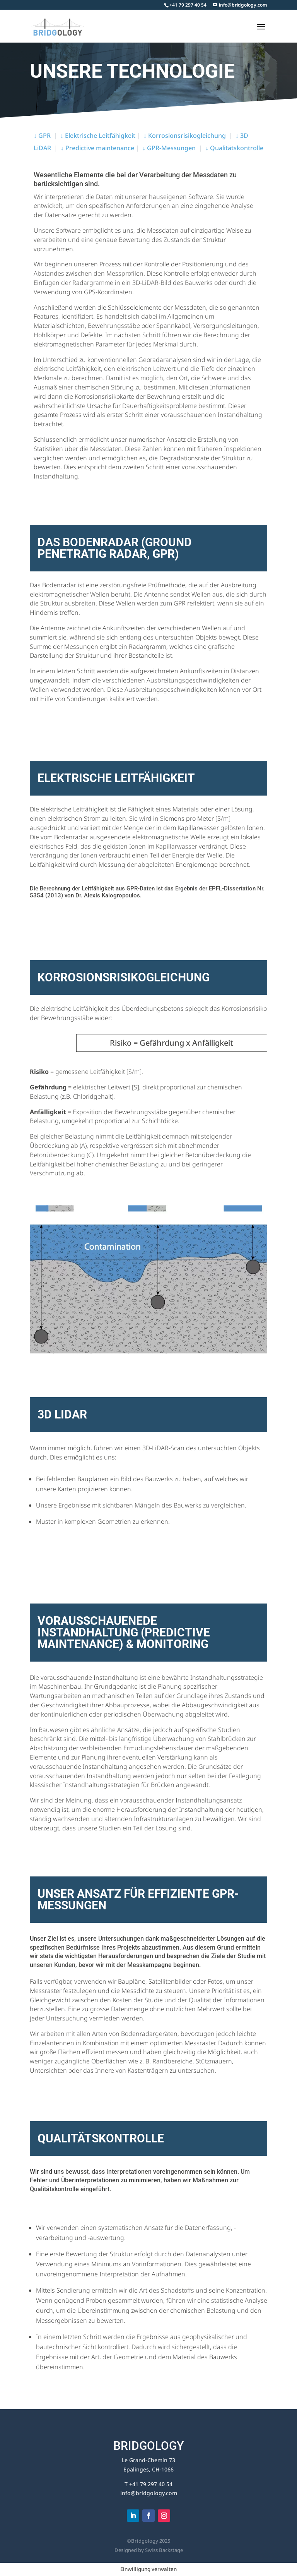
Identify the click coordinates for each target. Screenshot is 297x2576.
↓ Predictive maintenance (97, 148)
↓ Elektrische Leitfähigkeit (97, 135)
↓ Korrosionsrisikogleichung (185, 135)
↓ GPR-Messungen (169, 148)
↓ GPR (42, 135)
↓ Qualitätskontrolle (234, 148)
